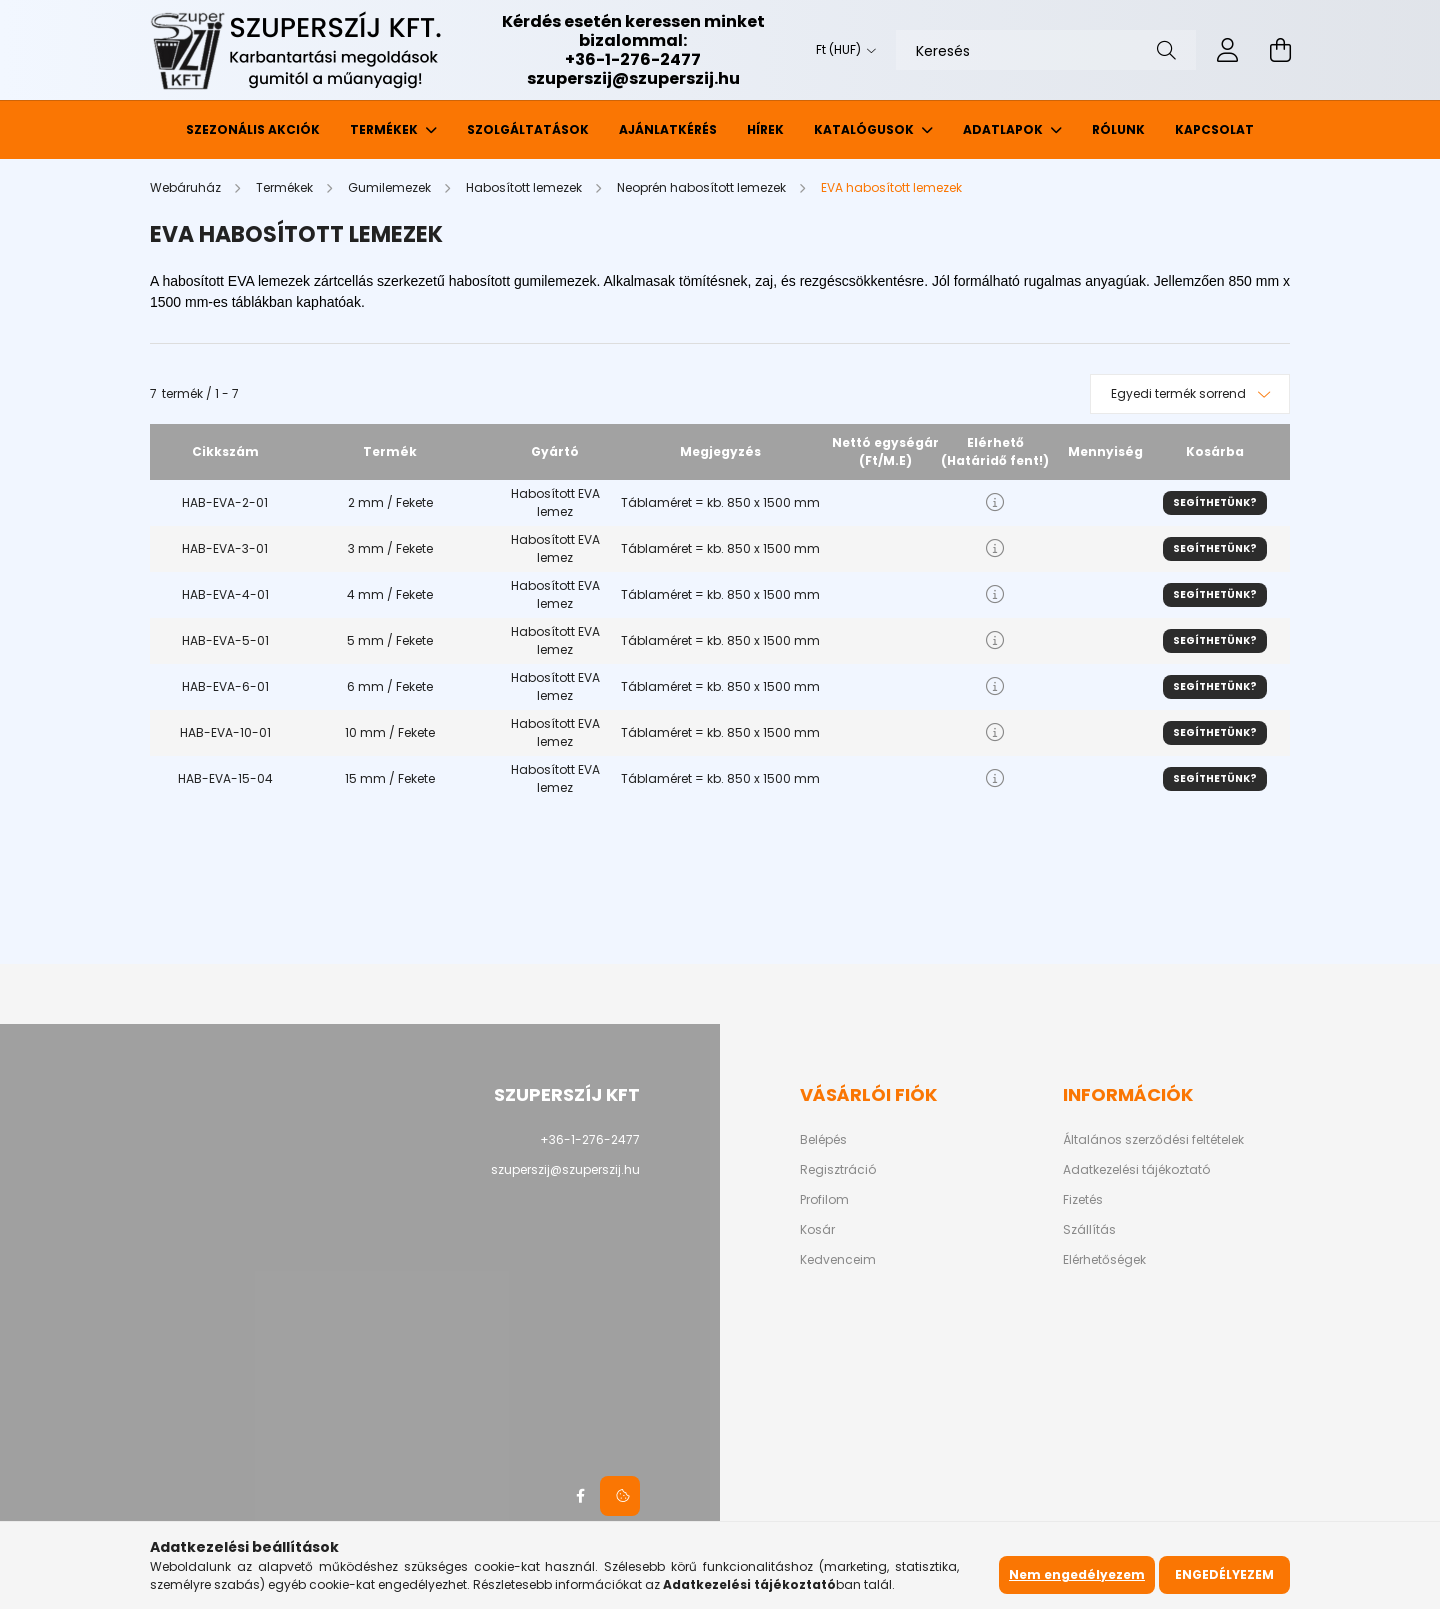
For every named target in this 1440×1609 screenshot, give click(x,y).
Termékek (385, 129)
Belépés (823, 1140)
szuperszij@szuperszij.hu (633, 78)
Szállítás (1089, 1230)
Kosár (817, 1230)
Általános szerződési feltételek (1153, 1140)
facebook (580, 1496)
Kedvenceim (838, 1260)
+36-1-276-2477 (633, 59)
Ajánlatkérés (668, 129)
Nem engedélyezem (1077, 1574)
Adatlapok (1004, 129)
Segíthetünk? (1215, 502)
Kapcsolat (1214, 129)
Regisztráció (838, 1170)
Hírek (765, 129)
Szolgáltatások (528, 129)
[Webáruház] (187, 187)
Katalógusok (865, 129)
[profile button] (1228, 50)
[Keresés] (1046, 50)
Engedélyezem (1224, 1574)
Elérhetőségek (1104, 1260)
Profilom (824, 1200)
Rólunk (1118, 129)
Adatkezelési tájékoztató (1136, 1170)
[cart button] (1280, 50)
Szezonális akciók (253, 129)
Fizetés (1083, 1200)
